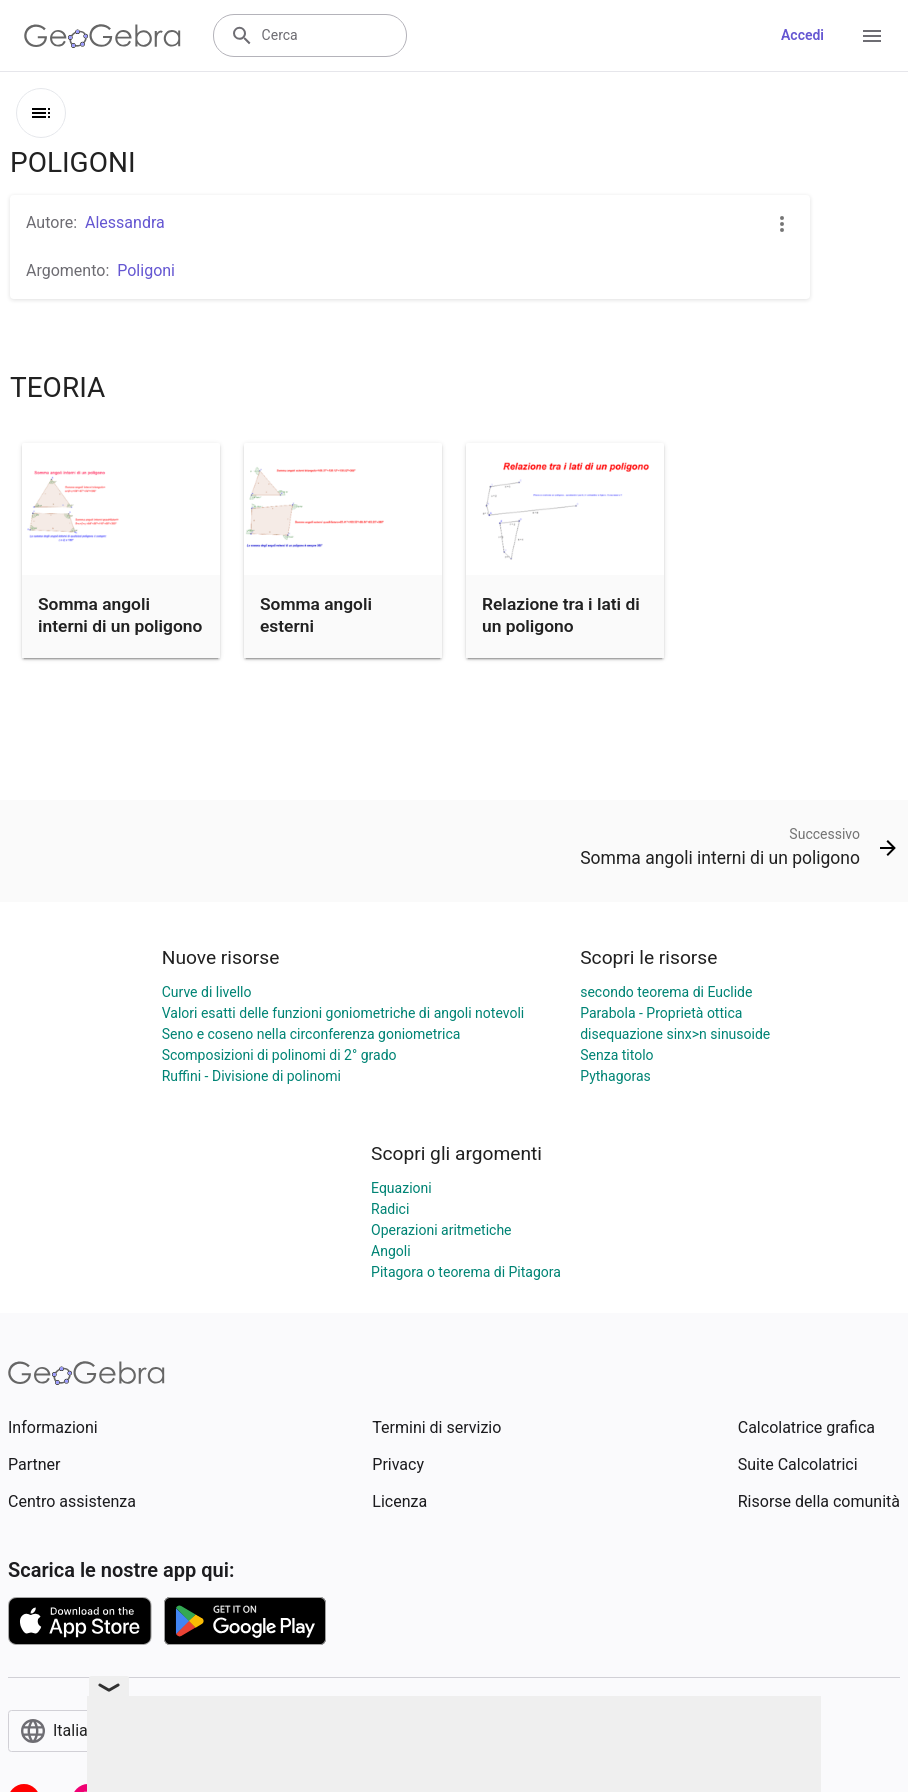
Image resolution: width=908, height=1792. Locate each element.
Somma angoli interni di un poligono (120, 615)
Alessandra (125, 222)
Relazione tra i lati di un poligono (561, 615)
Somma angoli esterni (316, 615)
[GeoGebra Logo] (102, 36)
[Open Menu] (872, 36)
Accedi (802, 35)
